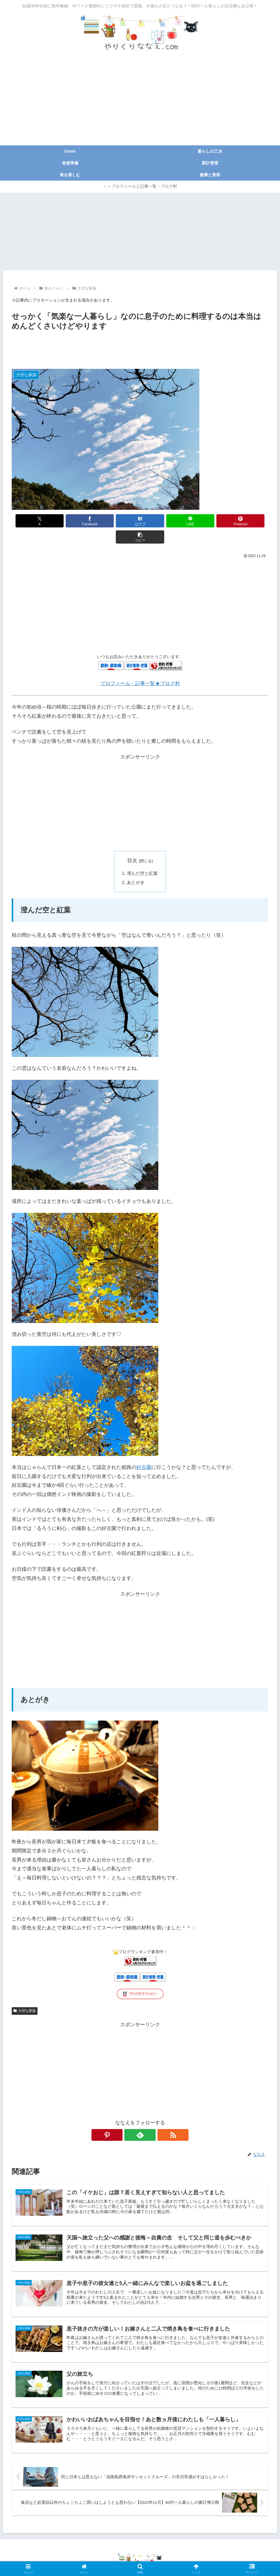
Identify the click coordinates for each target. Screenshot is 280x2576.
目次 (132, 844)
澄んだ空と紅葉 (142, 857)
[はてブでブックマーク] (118, 520)
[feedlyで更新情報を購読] (140, 2119)
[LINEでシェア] (161, 520)
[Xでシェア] (32, 520)
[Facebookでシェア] (75, 520)
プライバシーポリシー (107, 2557)
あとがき (136, 866)
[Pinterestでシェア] (204, 520)
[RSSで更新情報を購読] (153, 2119)
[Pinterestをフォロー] (127, 2119)
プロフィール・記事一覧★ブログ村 (140, 667)
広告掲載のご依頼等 (175, 2557)
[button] (247, 520)
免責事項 (142, 2557)
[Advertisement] (140, 101)
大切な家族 (24, 1994)
